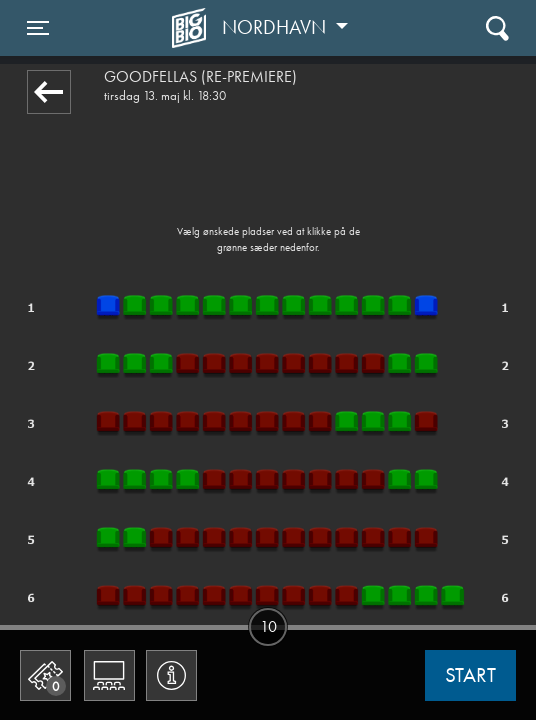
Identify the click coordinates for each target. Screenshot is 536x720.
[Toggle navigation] (38, 28)
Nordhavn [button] (276, 27)
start (470, 675)
